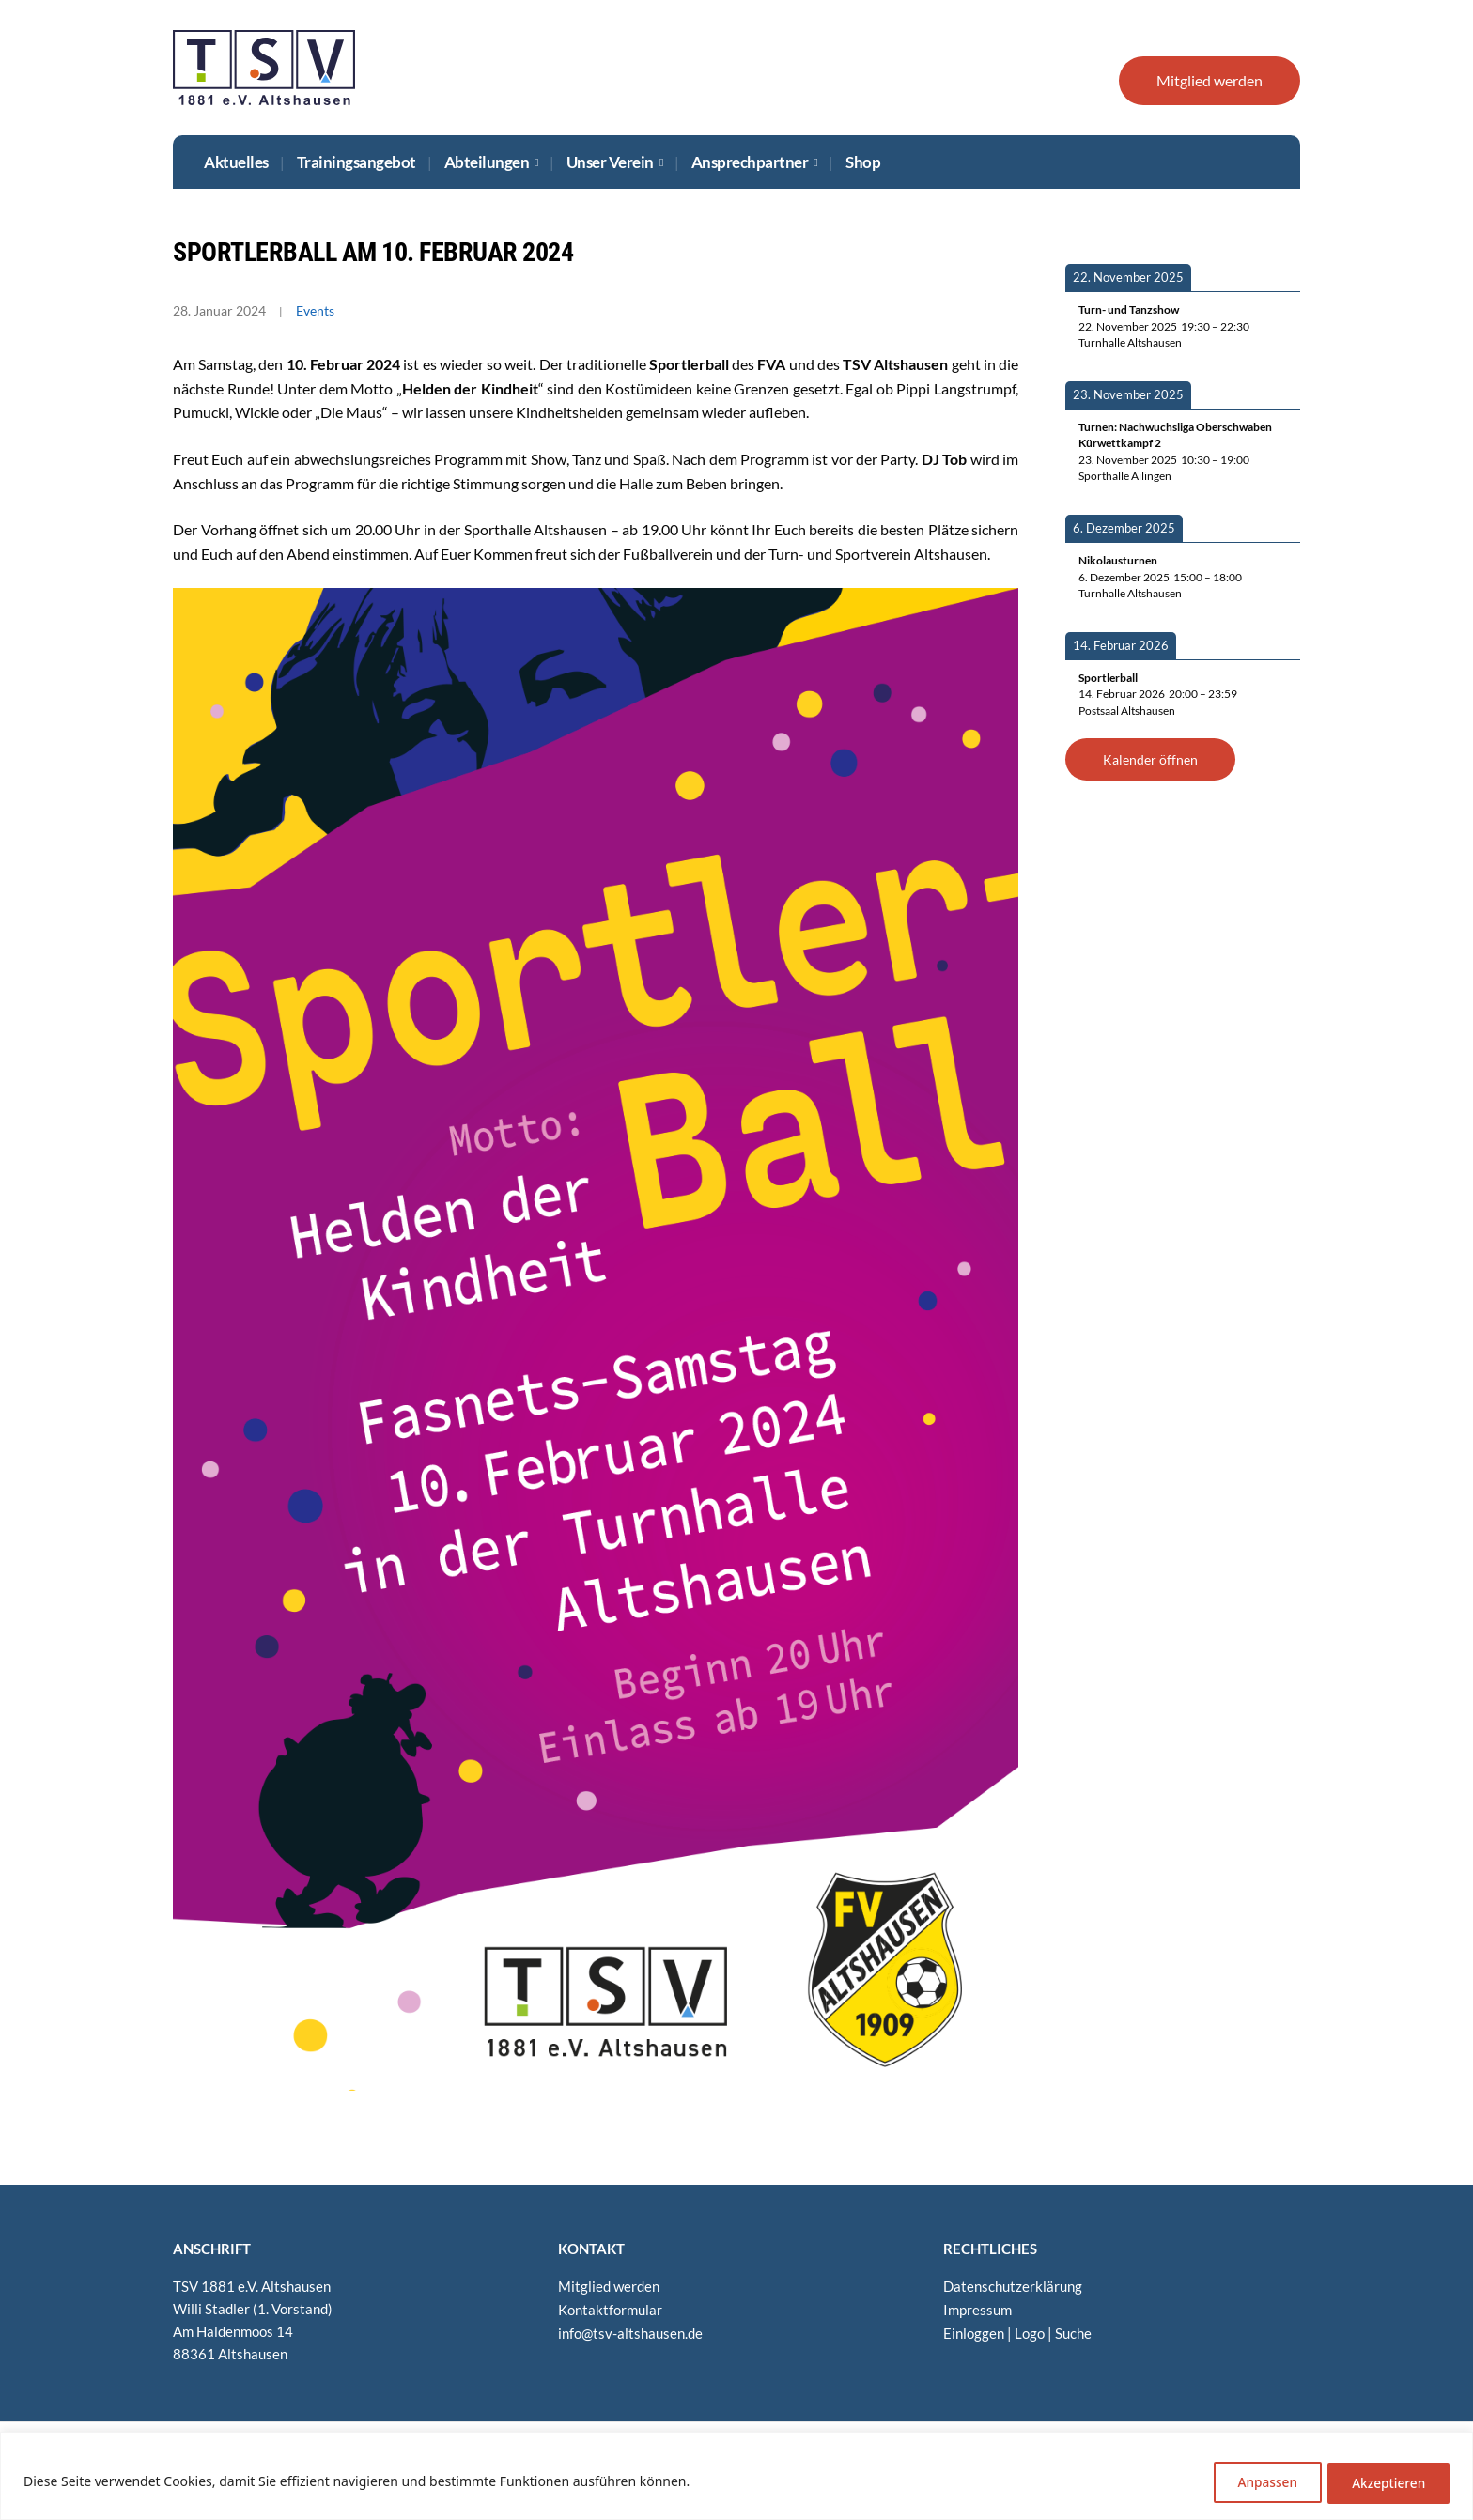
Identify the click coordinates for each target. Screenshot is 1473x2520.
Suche (1073, 2331)
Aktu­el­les (236, 162)
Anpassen (1254, 2483)
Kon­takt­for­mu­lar (610, 2308)
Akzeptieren (1384, 2483)
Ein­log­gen (973, 2331)
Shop (862, 162)
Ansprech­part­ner (750, 162)
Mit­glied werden (1209, 80)
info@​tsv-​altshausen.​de (630, 2331)
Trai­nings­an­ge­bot (356, 162)
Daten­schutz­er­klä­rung (1012, 2286)
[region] (736, 2477)
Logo (1030, 2331)
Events (315, 310)
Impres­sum (977, 2308)
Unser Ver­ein (610, 162)
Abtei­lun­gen (487, 162)
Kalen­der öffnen (1150, 759)
